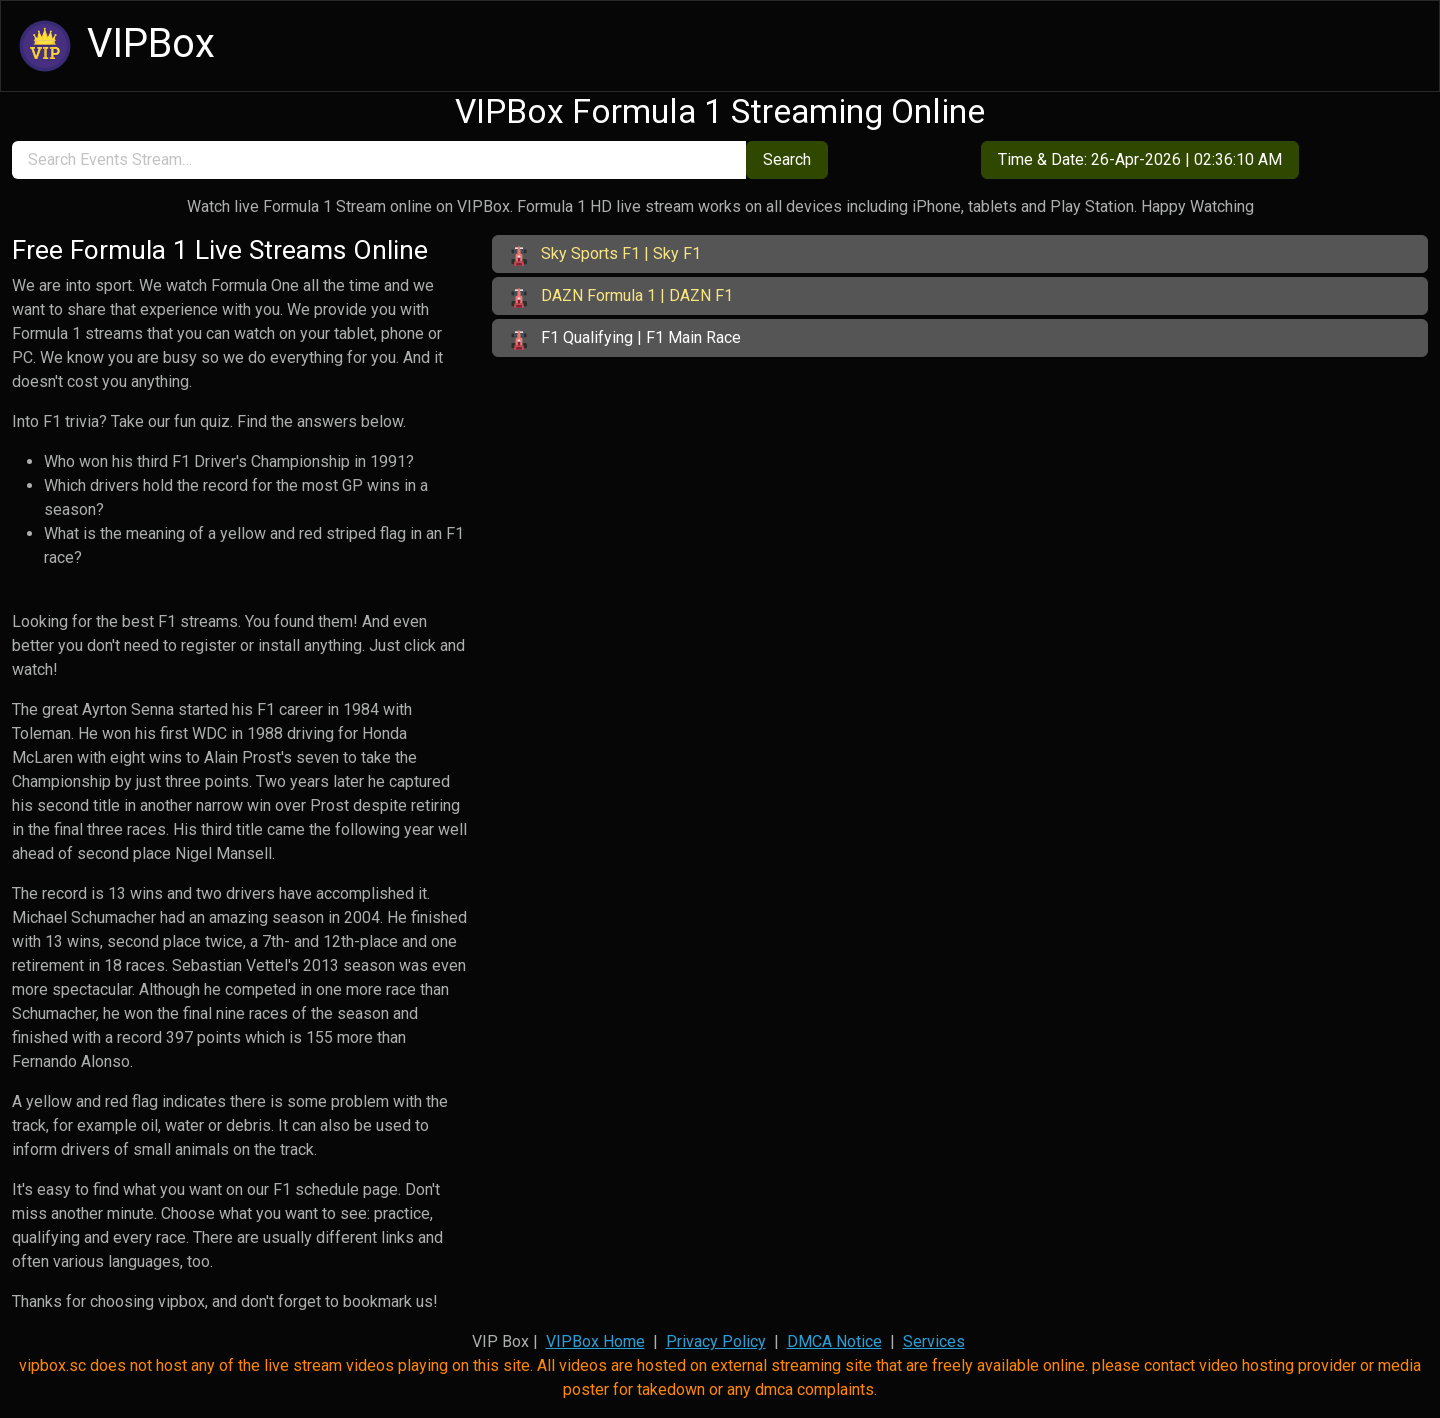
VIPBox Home (595, 1341)
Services (934, 1341)
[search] (379, 160)
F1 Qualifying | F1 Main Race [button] (625, 339)
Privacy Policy (716, 1341)
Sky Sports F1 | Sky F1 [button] (605, 255)
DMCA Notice (834, 1341)
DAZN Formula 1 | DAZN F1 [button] (621, 297)
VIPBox (114, 46)
